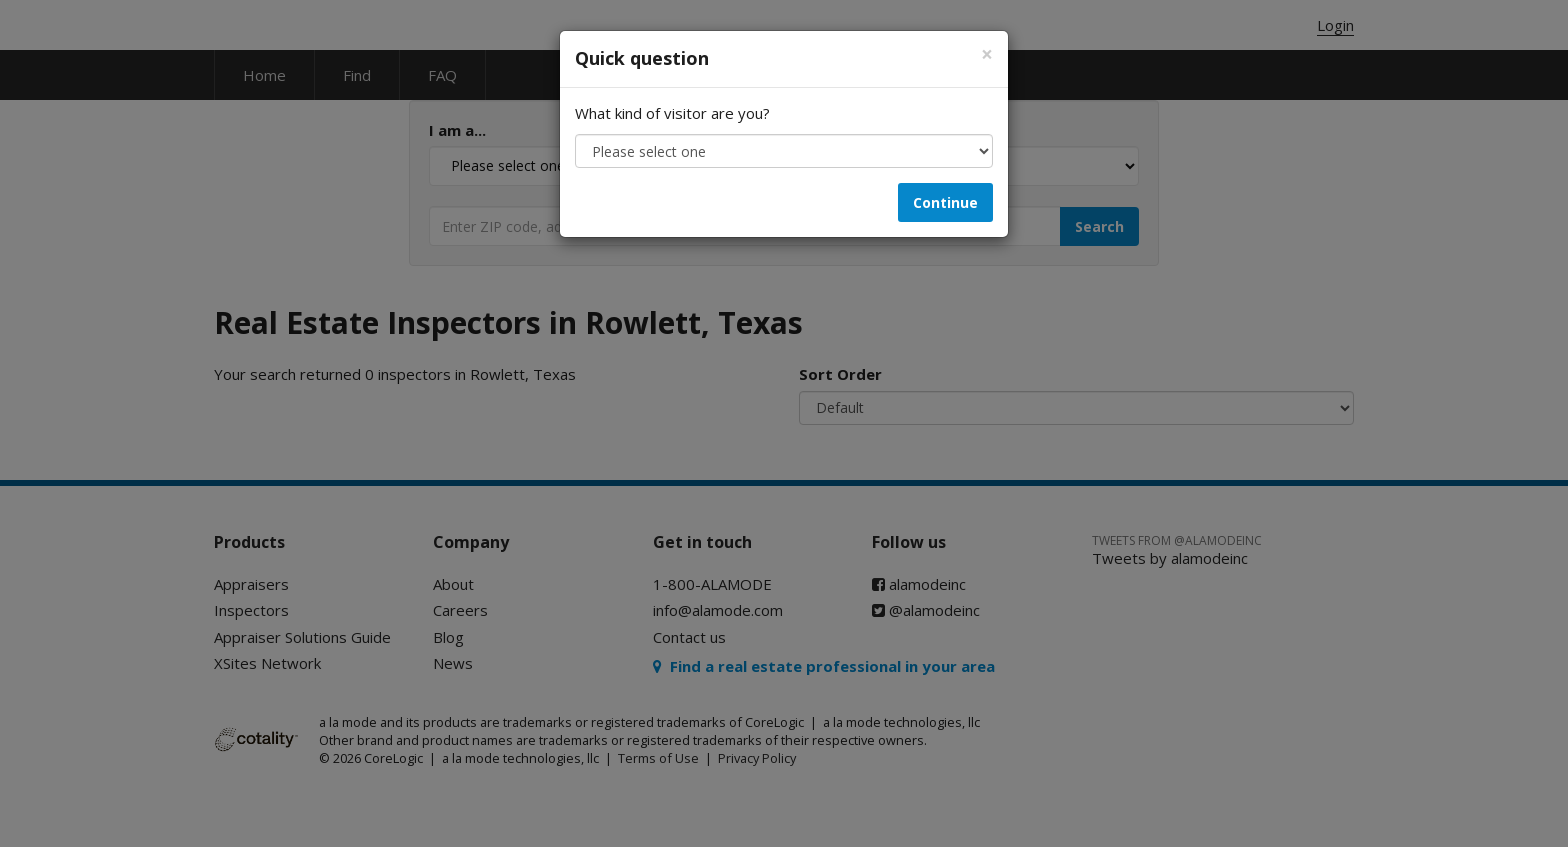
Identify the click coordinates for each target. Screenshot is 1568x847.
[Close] (987, 54)
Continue (945, 202)
